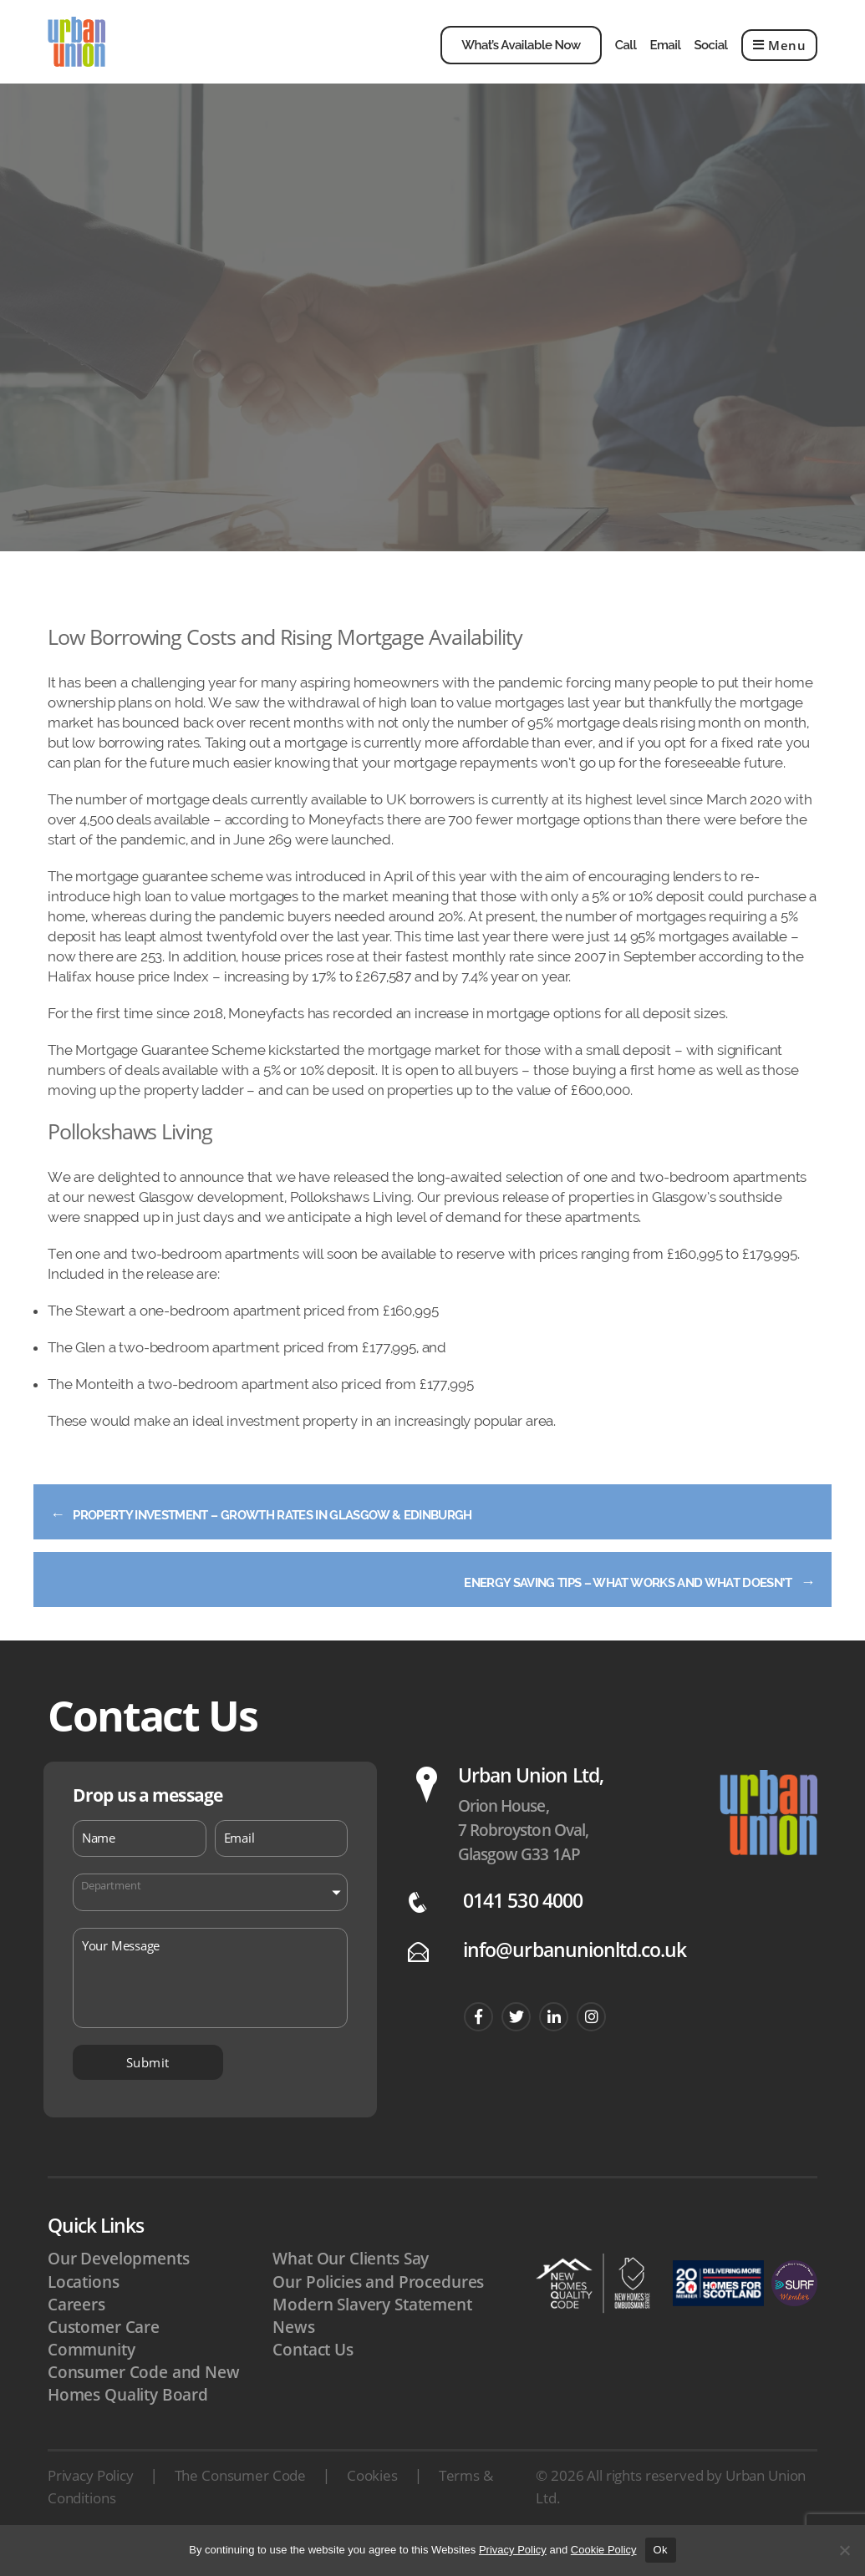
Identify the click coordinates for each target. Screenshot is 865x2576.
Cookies (372, 2500)
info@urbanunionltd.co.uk (574, 1975)
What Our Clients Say (350, 2284)
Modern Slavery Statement (371, 2329)
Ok (661, 2549)
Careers (76, 2329)
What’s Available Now (520, 57)
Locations (84, 2307)
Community (91, 2375)
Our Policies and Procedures (378, 2307)
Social (710, 57)
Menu (779, 57)
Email (664, 57)
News (293, 2352)
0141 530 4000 (523, 1926)
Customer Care (104, 2352)
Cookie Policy (604, 2549)
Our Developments (119, 2284)
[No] (844, 2550)
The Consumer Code (240, 2500)
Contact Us (313, 2375)
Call (626, 57)
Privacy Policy (91, 2500)
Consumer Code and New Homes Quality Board (144, 2408)
